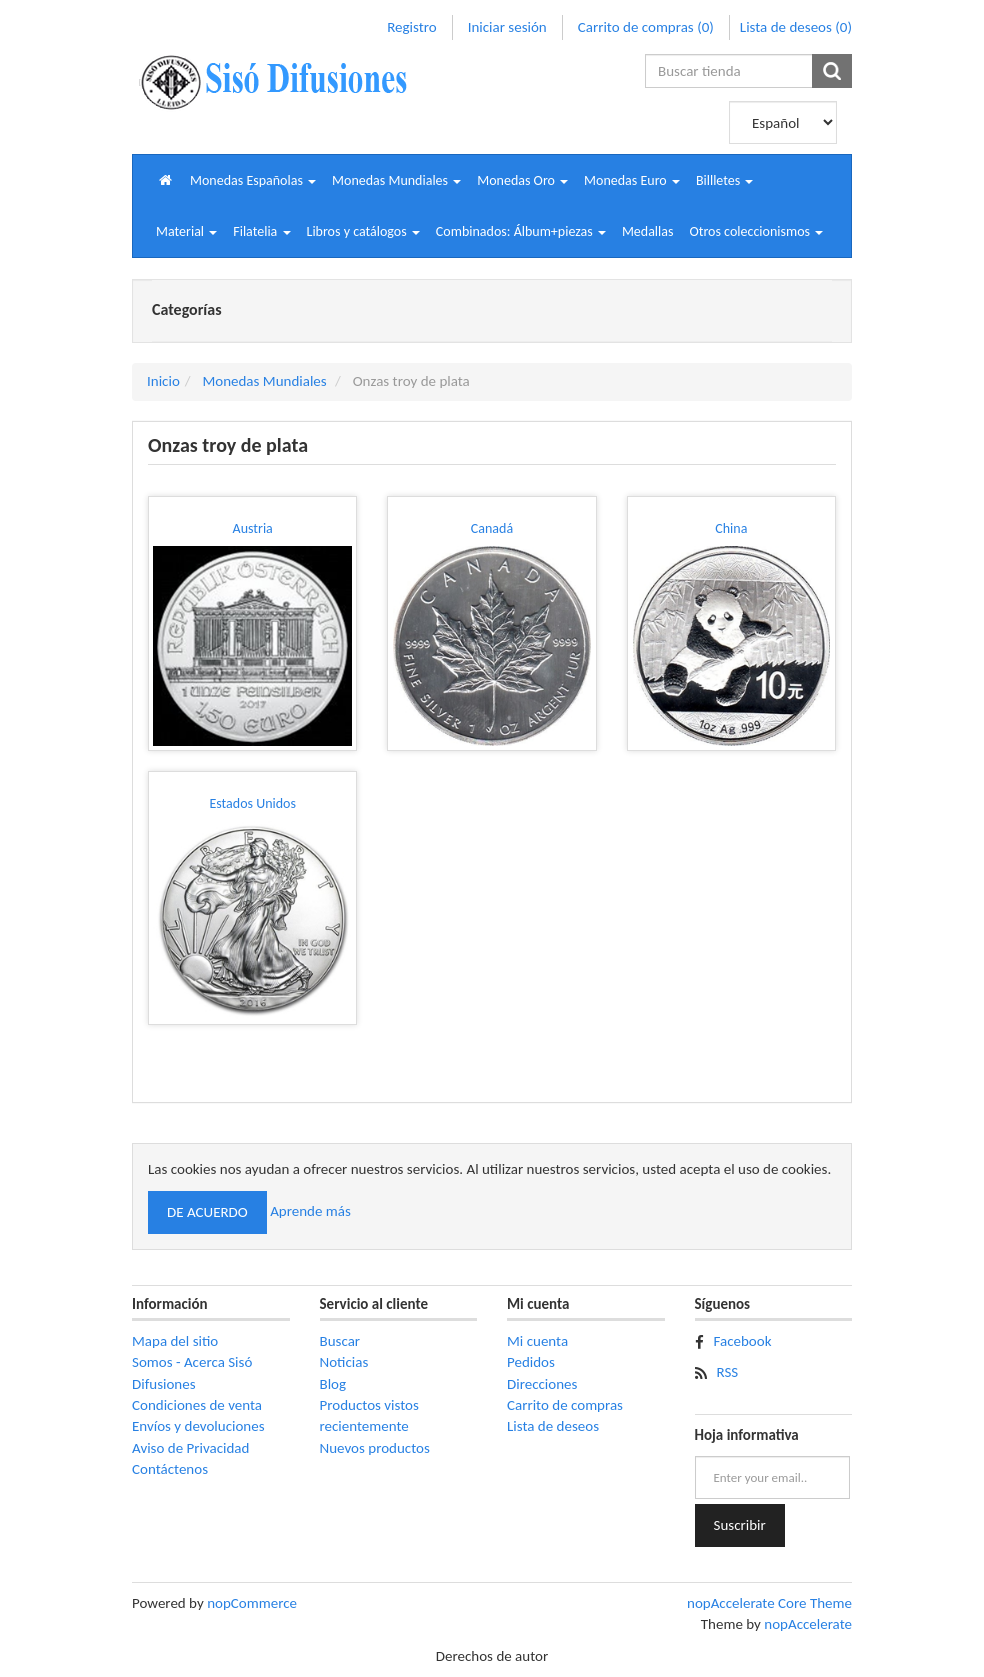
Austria (253, 528)
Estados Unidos (252, 803)
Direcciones (542, 1384)
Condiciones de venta (197, 1405)
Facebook (743, 1341)
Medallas (648, 231)
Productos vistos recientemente (369, 1415)
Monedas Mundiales (264, 381)
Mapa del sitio (175, 1341)
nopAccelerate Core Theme (769, 1603)
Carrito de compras (565, 1405)
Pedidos (531, 1362)
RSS (728, 1372)
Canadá (492, 528)
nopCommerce (252, 1603)
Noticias (344, 1362)
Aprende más (310, 1211)
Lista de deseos (553, 1426)
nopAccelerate (808, 1624)
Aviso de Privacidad (190, 1448)
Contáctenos (170, 1469)
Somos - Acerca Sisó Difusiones (192, 1372)
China (731, 528)
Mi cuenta (537, 1341)
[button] (253, 180)
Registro (411, 27)
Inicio (163, 381)
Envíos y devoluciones (198, 1426)
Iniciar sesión (507, 27)
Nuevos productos (375, 1448)
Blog (333, 1384)
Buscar (340, 1341)
